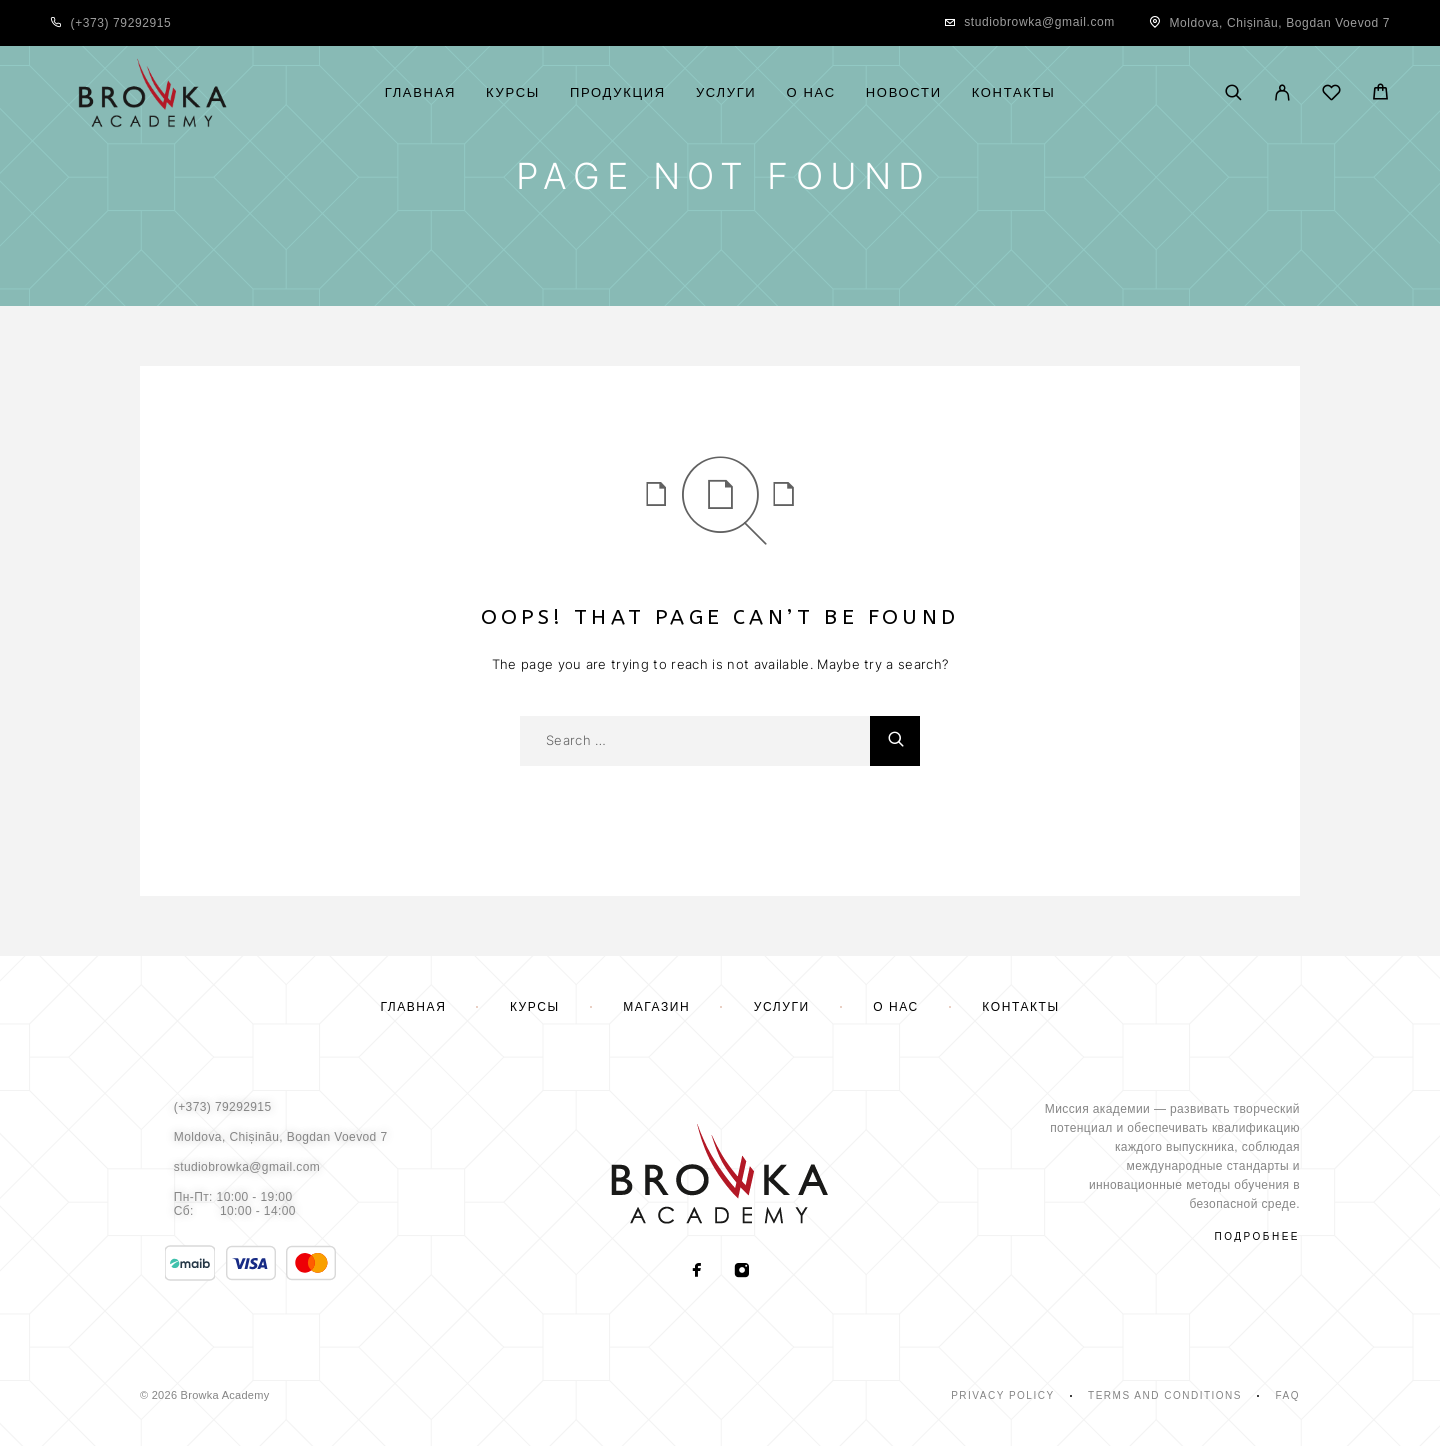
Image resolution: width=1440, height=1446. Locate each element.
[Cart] (1380, 94)
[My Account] (1282, 94)
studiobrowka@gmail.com (1039, 22)
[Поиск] (1233, 94)
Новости (904, 93)
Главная (420, 93)
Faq (1287, 1395)
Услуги (726, 93)
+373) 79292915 (123, 23)
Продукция (618, 93)
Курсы (513, 93)
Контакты (1014, 93)
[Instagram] (742, 1272)
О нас (810, 93)
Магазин (656, 1007)
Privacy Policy (1002, 1395)
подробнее (1257, 1236)
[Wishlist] (1331, 95)
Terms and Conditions (1165, 1395)
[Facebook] (697, 1272)
